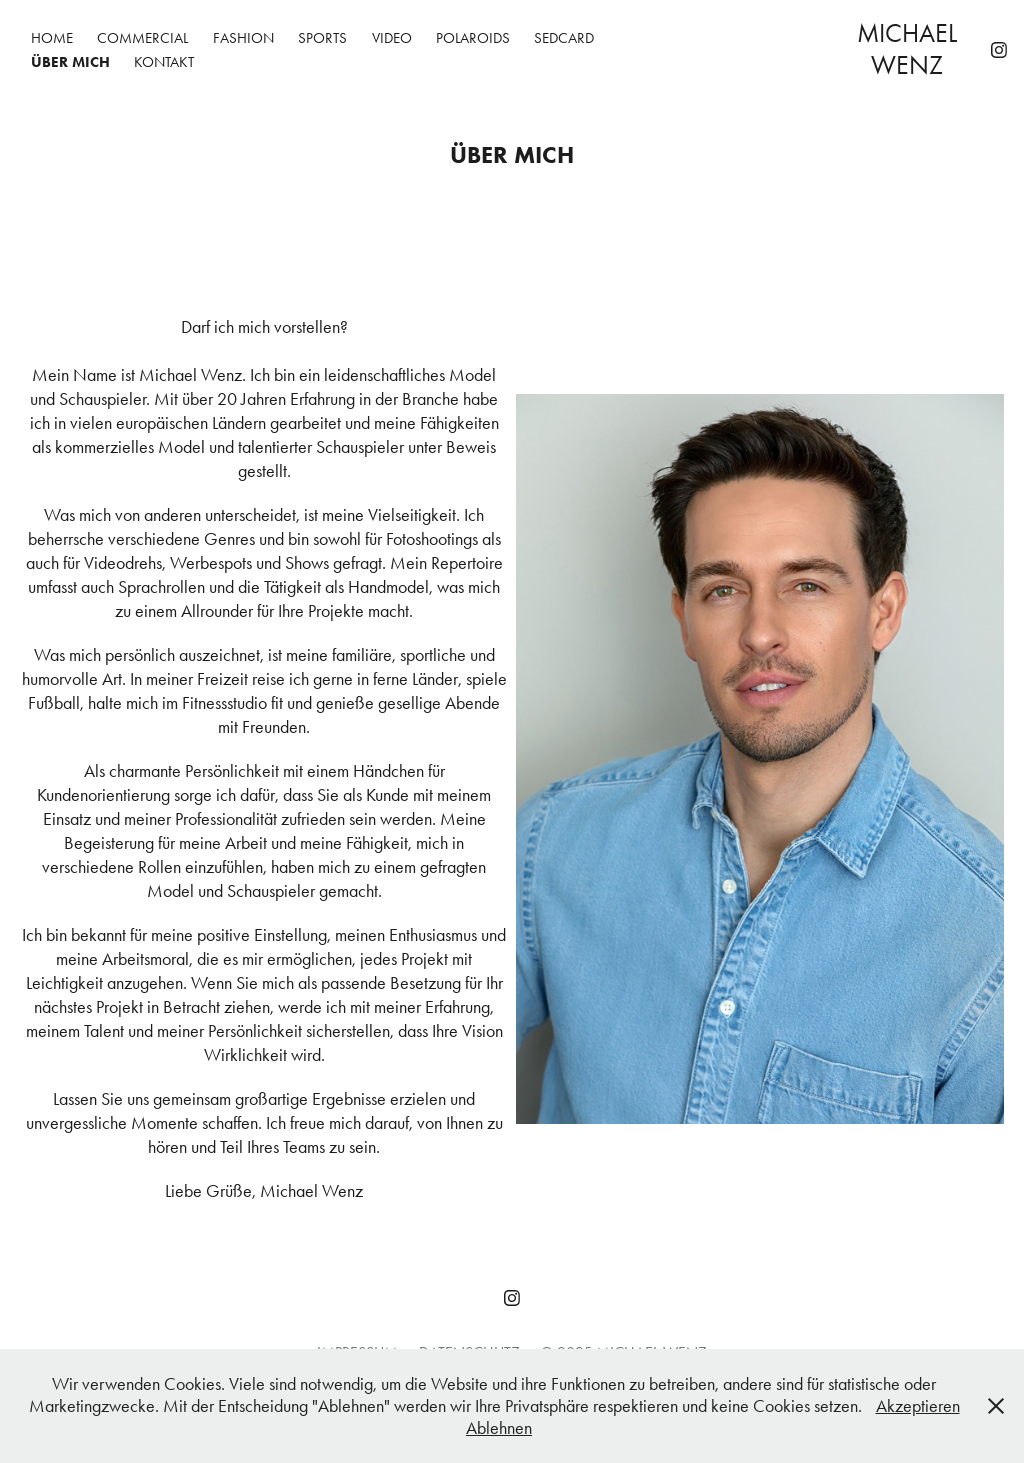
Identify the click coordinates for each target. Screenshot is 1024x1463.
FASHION (243, 38)
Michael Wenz (910, 49)
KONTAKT (164, 62)
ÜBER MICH (70, 62)
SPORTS (322, 38)
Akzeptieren (918, 1406)
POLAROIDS (473, 38)
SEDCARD (564, 38)
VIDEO (392, 38)
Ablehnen (499, 1428)
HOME (52, 38)
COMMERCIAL (142, 38)
